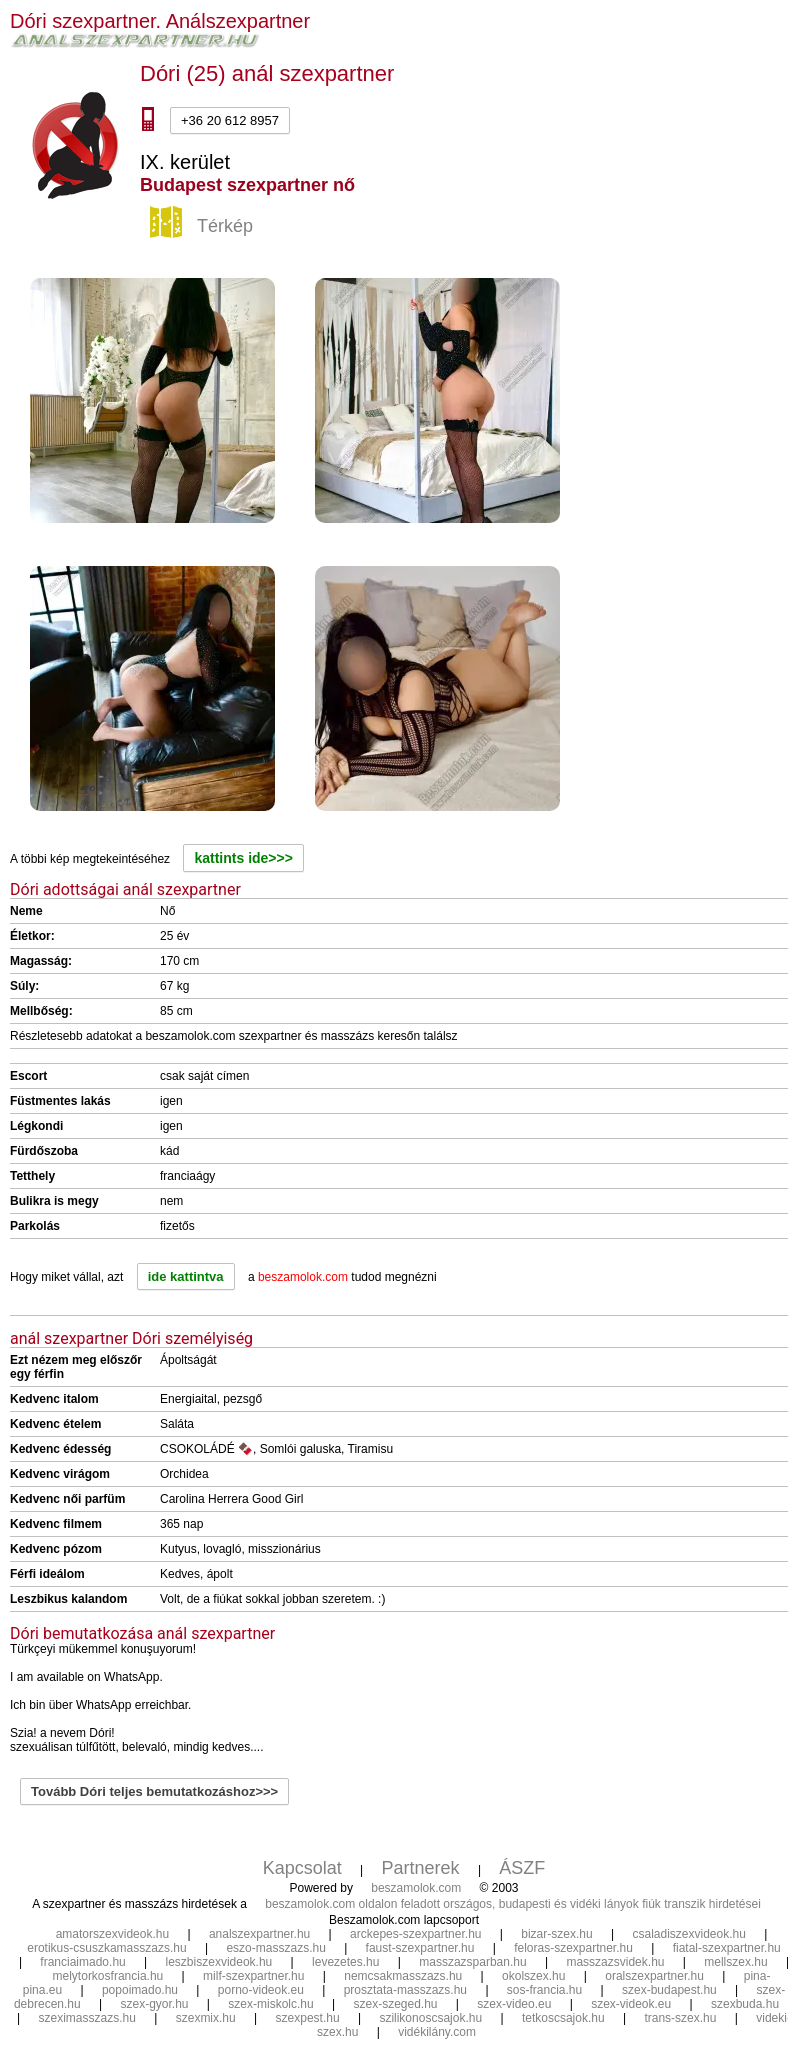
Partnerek (421, 1868)
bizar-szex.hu (556, 1934)
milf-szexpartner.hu (253, 1976)
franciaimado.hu (82, 1962)
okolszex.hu (533, 1976)
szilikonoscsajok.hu (430, 2018)
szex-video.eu (514, 2004)
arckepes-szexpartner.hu (415, 1934)
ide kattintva (186, 1276)
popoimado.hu (140, 1990)
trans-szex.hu (680, 2018)
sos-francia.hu (544, 1990)
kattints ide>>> (243, 858)
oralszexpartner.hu (654, 1976)
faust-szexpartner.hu (420, 1948)
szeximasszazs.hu (87, 2018)
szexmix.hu (206, 2018)
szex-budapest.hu (669, 1990)
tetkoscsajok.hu (563, 2018)
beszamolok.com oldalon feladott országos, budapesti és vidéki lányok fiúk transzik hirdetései (513, 1904)
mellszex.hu (735, 1962)
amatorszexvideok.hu (112, 1934)
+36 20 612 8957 (230, 120)
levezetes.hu (345, 1962)
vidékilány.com (437, 2032)
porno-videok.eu (261, 1990)
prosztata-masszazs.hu (405, 1990)
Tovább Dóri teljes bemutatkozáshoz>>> (154, 1791)
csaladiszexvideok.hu (688, 1934)
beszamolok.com (416, 1888)
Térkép (204, 227)
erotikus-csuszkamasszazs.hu (106, 1948)
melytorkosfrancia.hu (108, 1976)
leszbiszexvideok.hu (219, 1962)
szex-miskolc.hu (270, 2004)
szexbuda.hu (745, 2004)
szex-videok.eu (631, 2004)
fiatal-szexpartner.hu (727, 1948)
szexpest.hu (308, 2018)
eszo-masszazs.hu (275, 1948)
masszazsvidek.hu (615, 1962)
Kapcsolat (302, 1868)
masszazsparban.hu (472, 1962)
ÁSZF (522, 1868)
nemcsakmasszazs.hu (403, 1976)
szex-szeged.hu (395, 2004)
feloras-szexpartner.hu (573, 1948)
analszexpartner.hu (259, 1934)
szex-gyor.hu (154, 2004)
